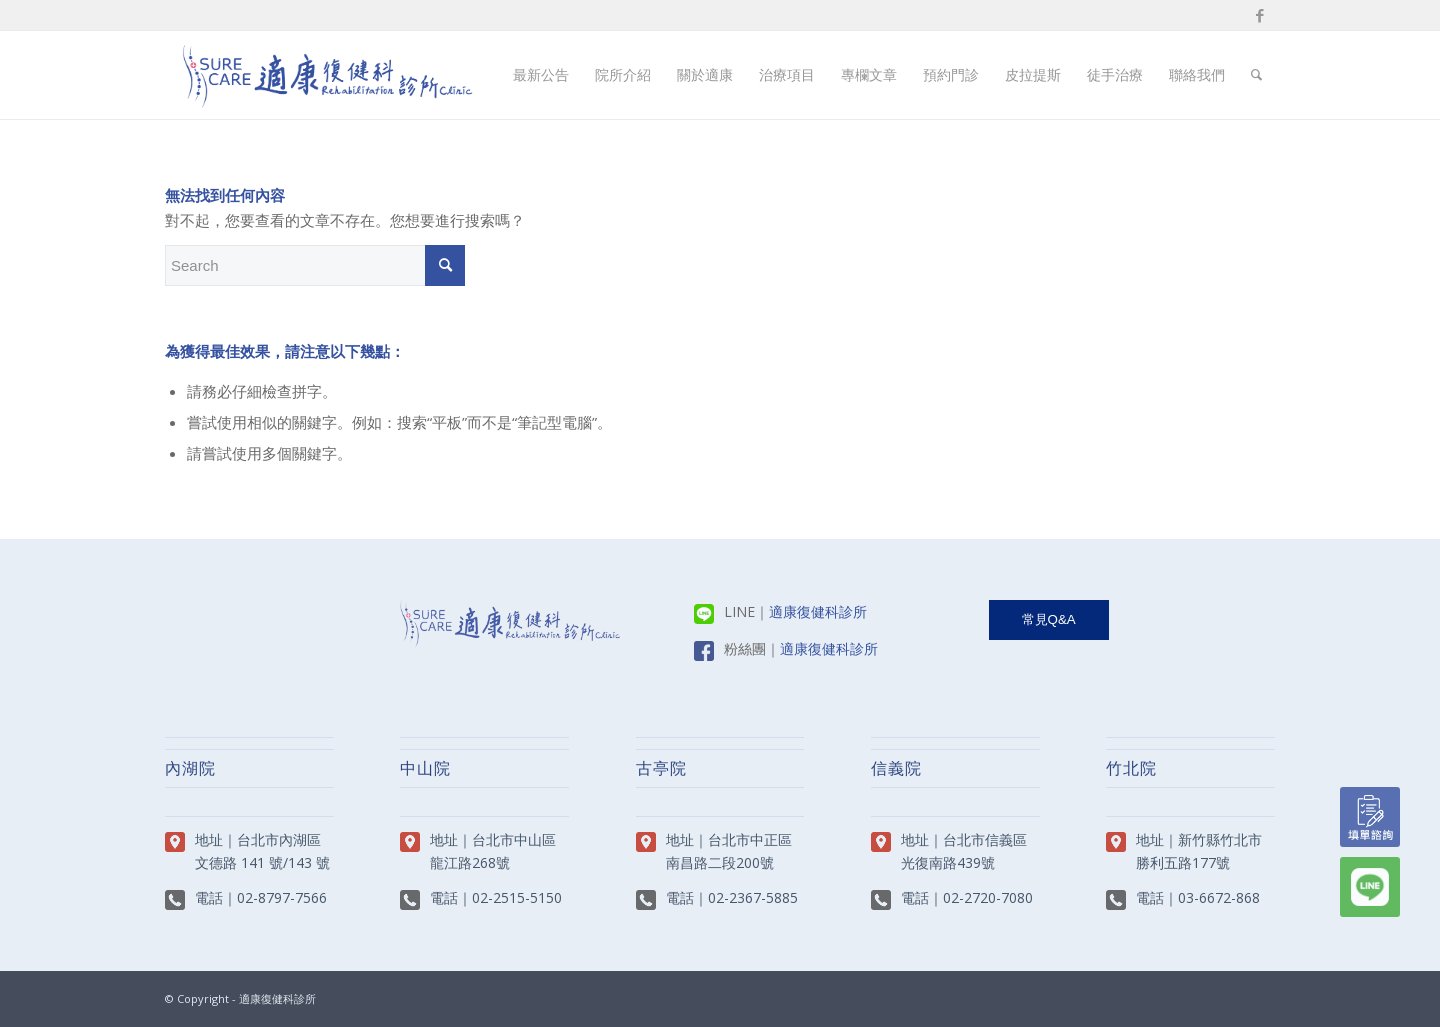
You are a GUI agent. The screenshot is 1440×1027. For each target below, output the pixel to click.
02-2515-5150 (517, 897)
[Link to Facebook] (1260, 15)
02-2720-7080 (988, 897)
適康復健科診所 (818, 611)
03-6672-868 (1219, 897)
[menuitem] (541, 75)
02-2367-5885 (753, 897)
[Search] (1256, 75)
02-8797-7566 (282, 897)
